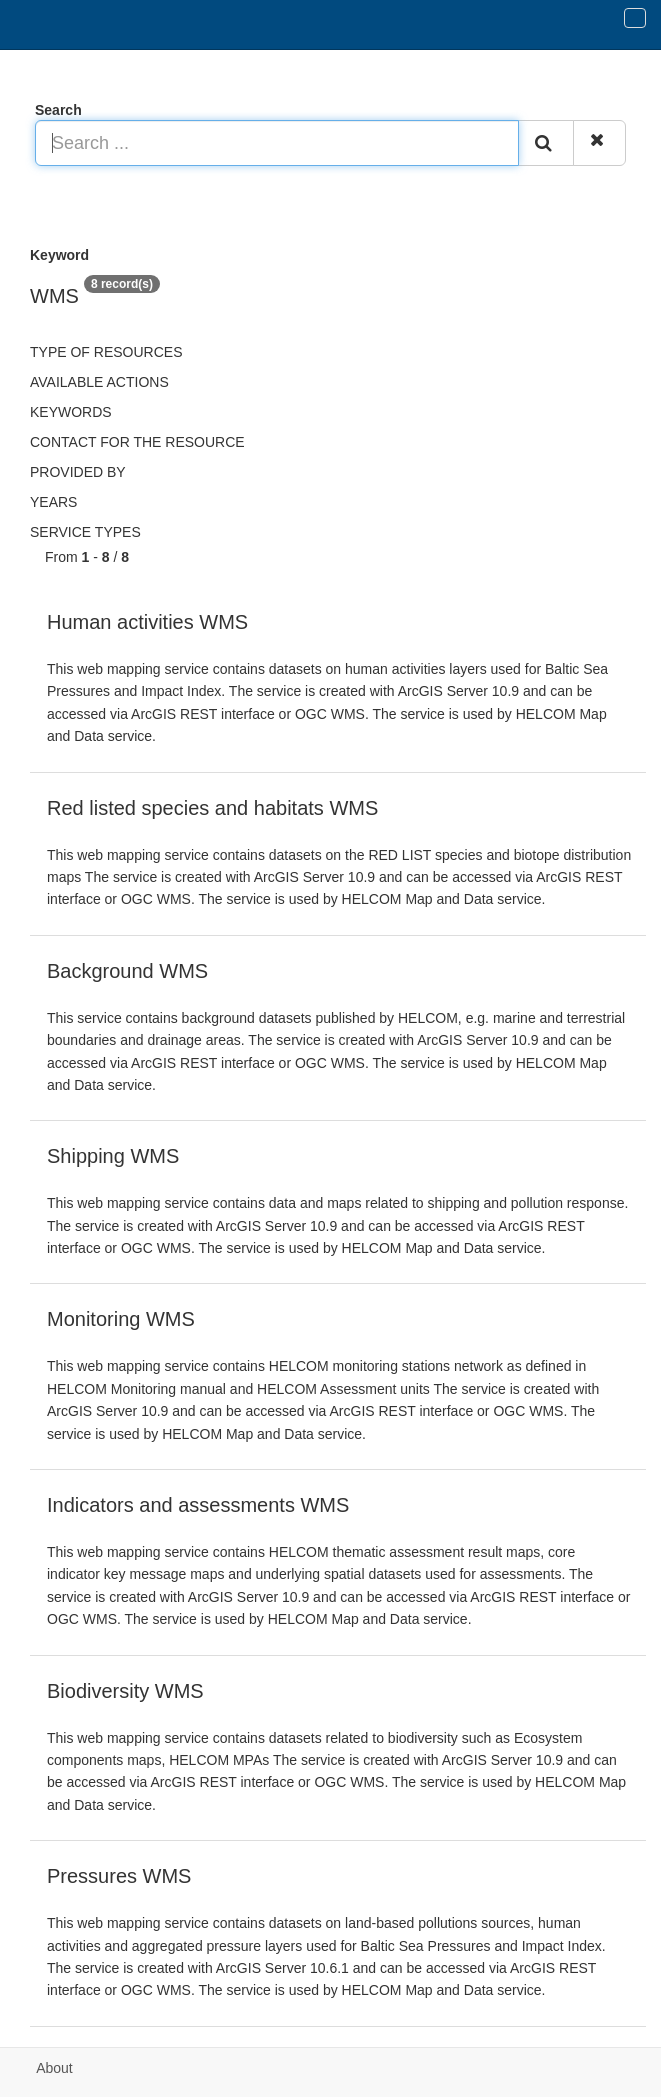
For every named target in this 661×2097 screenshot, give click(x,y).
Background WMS (127, 971)
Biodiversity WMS (125, 1691)
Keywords (71, 412)
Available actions (99, 382)
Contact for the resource (137, 442)
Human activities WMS (147, 622)
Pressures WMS (119, 1876)
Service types (85, 532)
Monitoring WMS (121, 1319)
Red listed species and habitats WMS (212, 808)
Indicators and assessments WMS (198, 1505)
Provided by (78, 472)
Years (53, 502)
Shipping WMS (113, 1156)
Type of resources (106, 352)
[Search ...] (277, 143)
